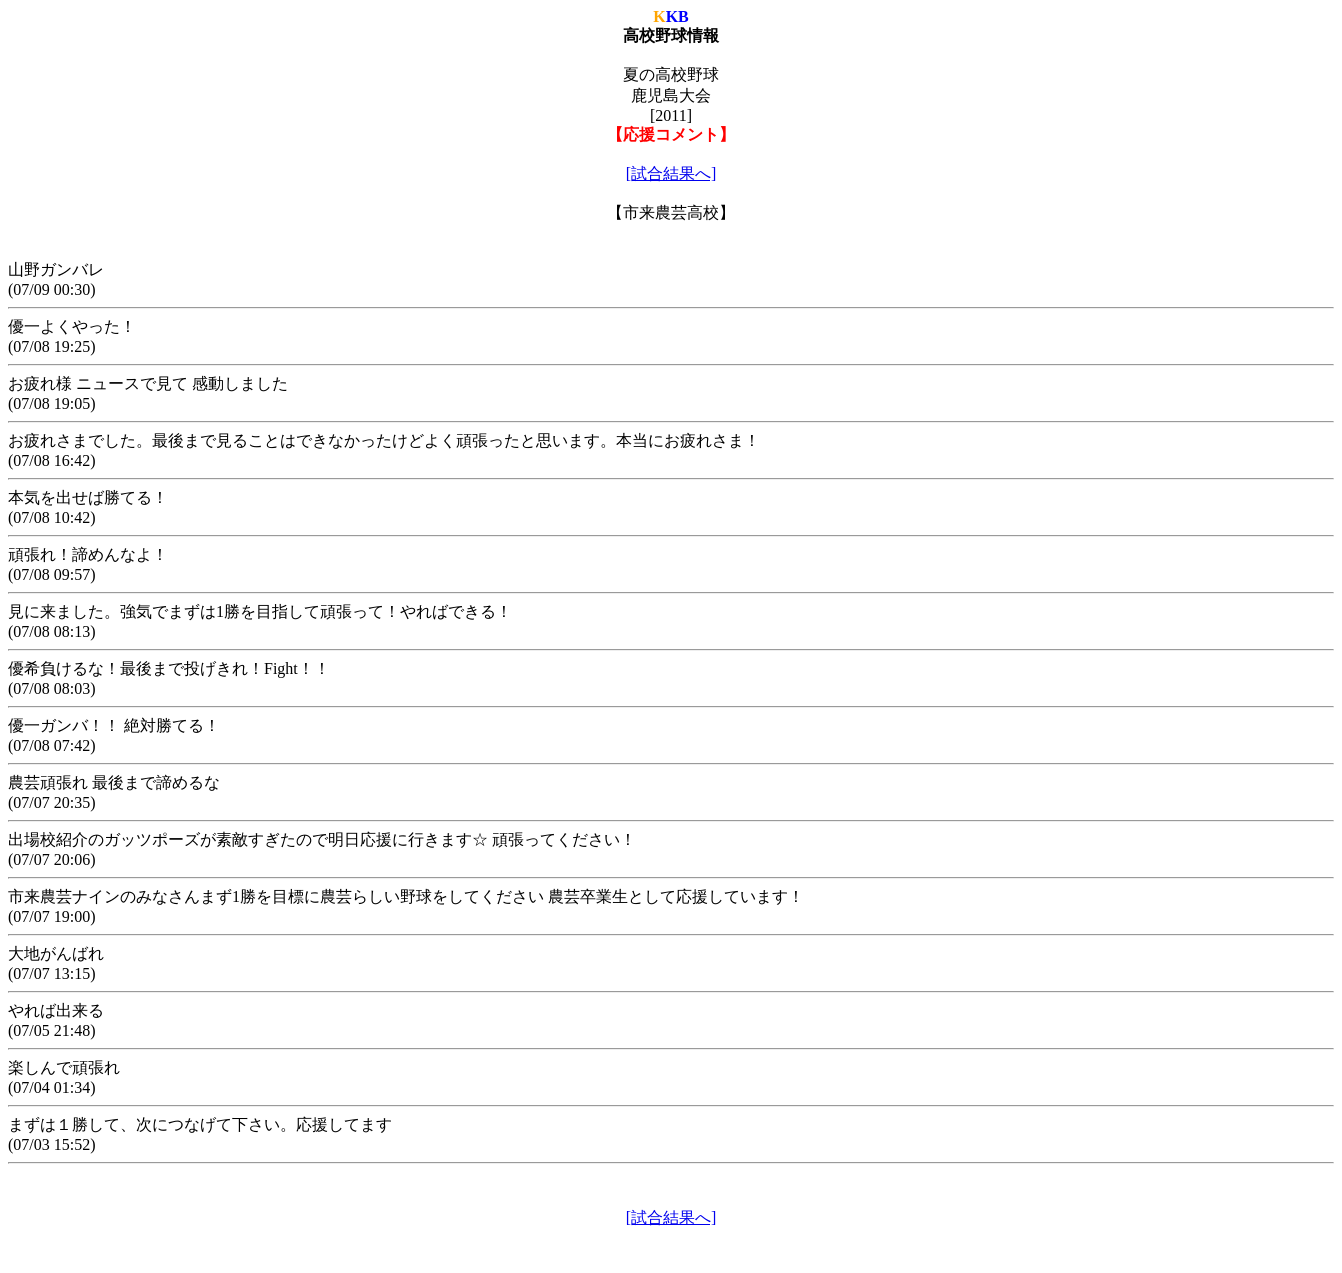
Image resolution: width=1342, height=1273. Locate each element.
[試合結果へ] (671, 173)
